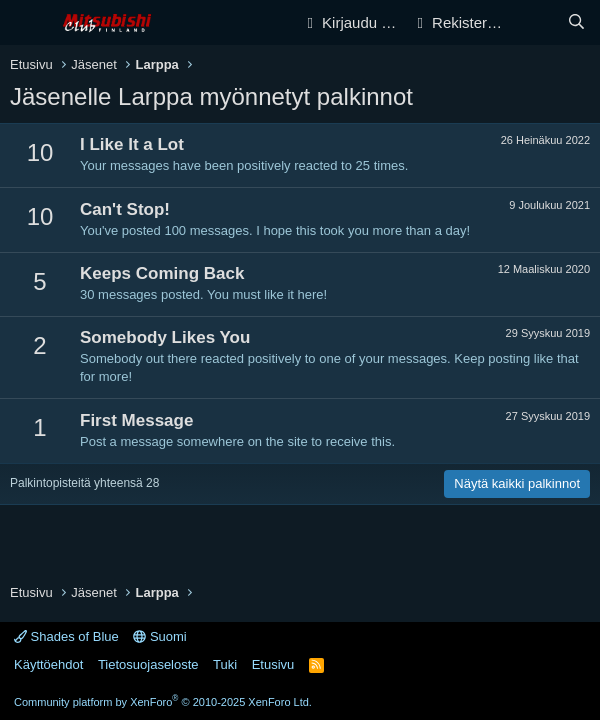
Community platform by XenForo (163, 702)
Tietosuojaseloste (148, 664)
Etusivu (273, 664)
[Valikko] (27, 23)
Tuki (225, 664)
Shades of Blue (66, 636)
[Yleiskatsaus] (536, 22)
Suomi (159, 636)
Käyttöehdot (48, 664)
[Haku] (576, 22)
